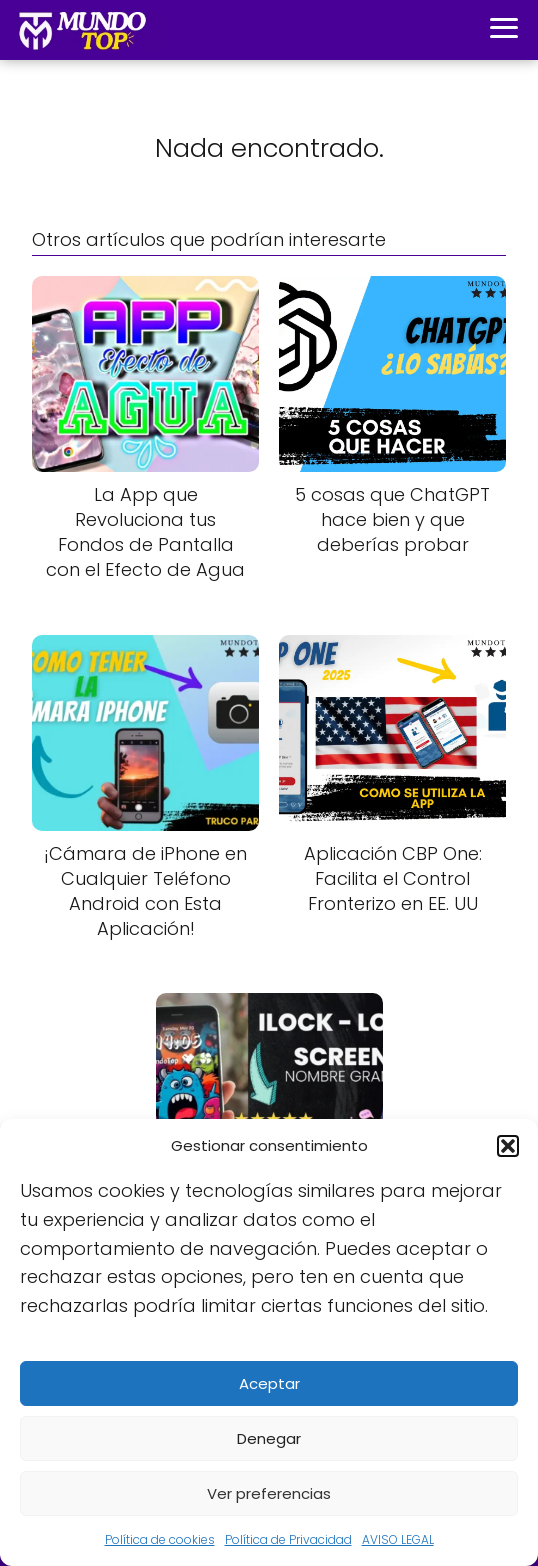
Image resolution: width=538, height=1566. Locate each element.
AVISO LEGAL (398, 1539)
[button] (508, 1146)
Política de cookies (160, 1539)
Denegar (269, 1438)
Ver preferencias (269, 1493)
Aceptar (269, 1383)
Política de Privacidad (288, 1539)
